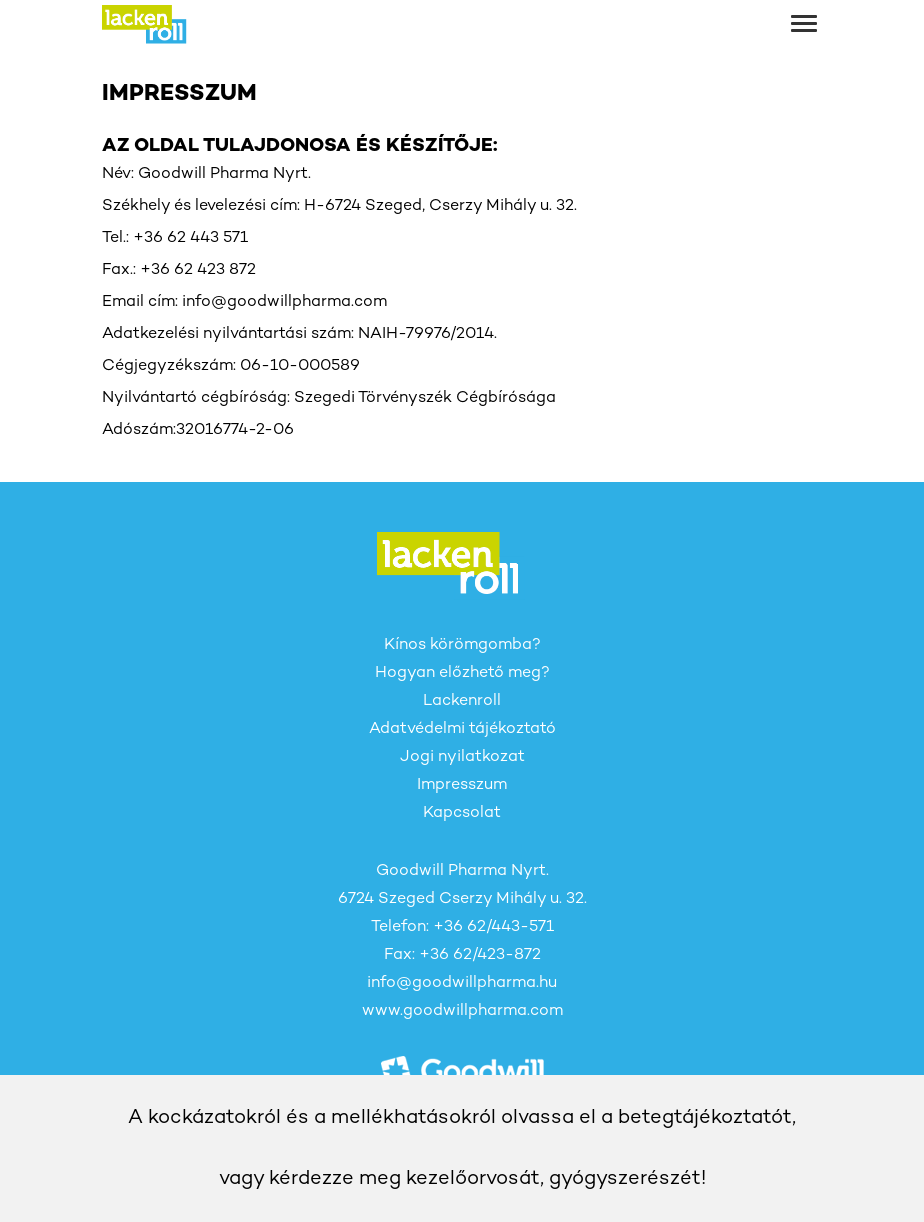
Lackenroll (462, 701)
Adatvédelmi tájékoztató (462, 729)
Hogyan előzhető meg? (462, 673)
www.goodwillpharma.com (462, 1011)
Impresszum (462, 785)
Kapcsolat (462, 813)
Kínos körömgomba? (462, 645)
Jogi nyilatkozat (462, 757)
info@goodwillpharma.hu (462, 983)
